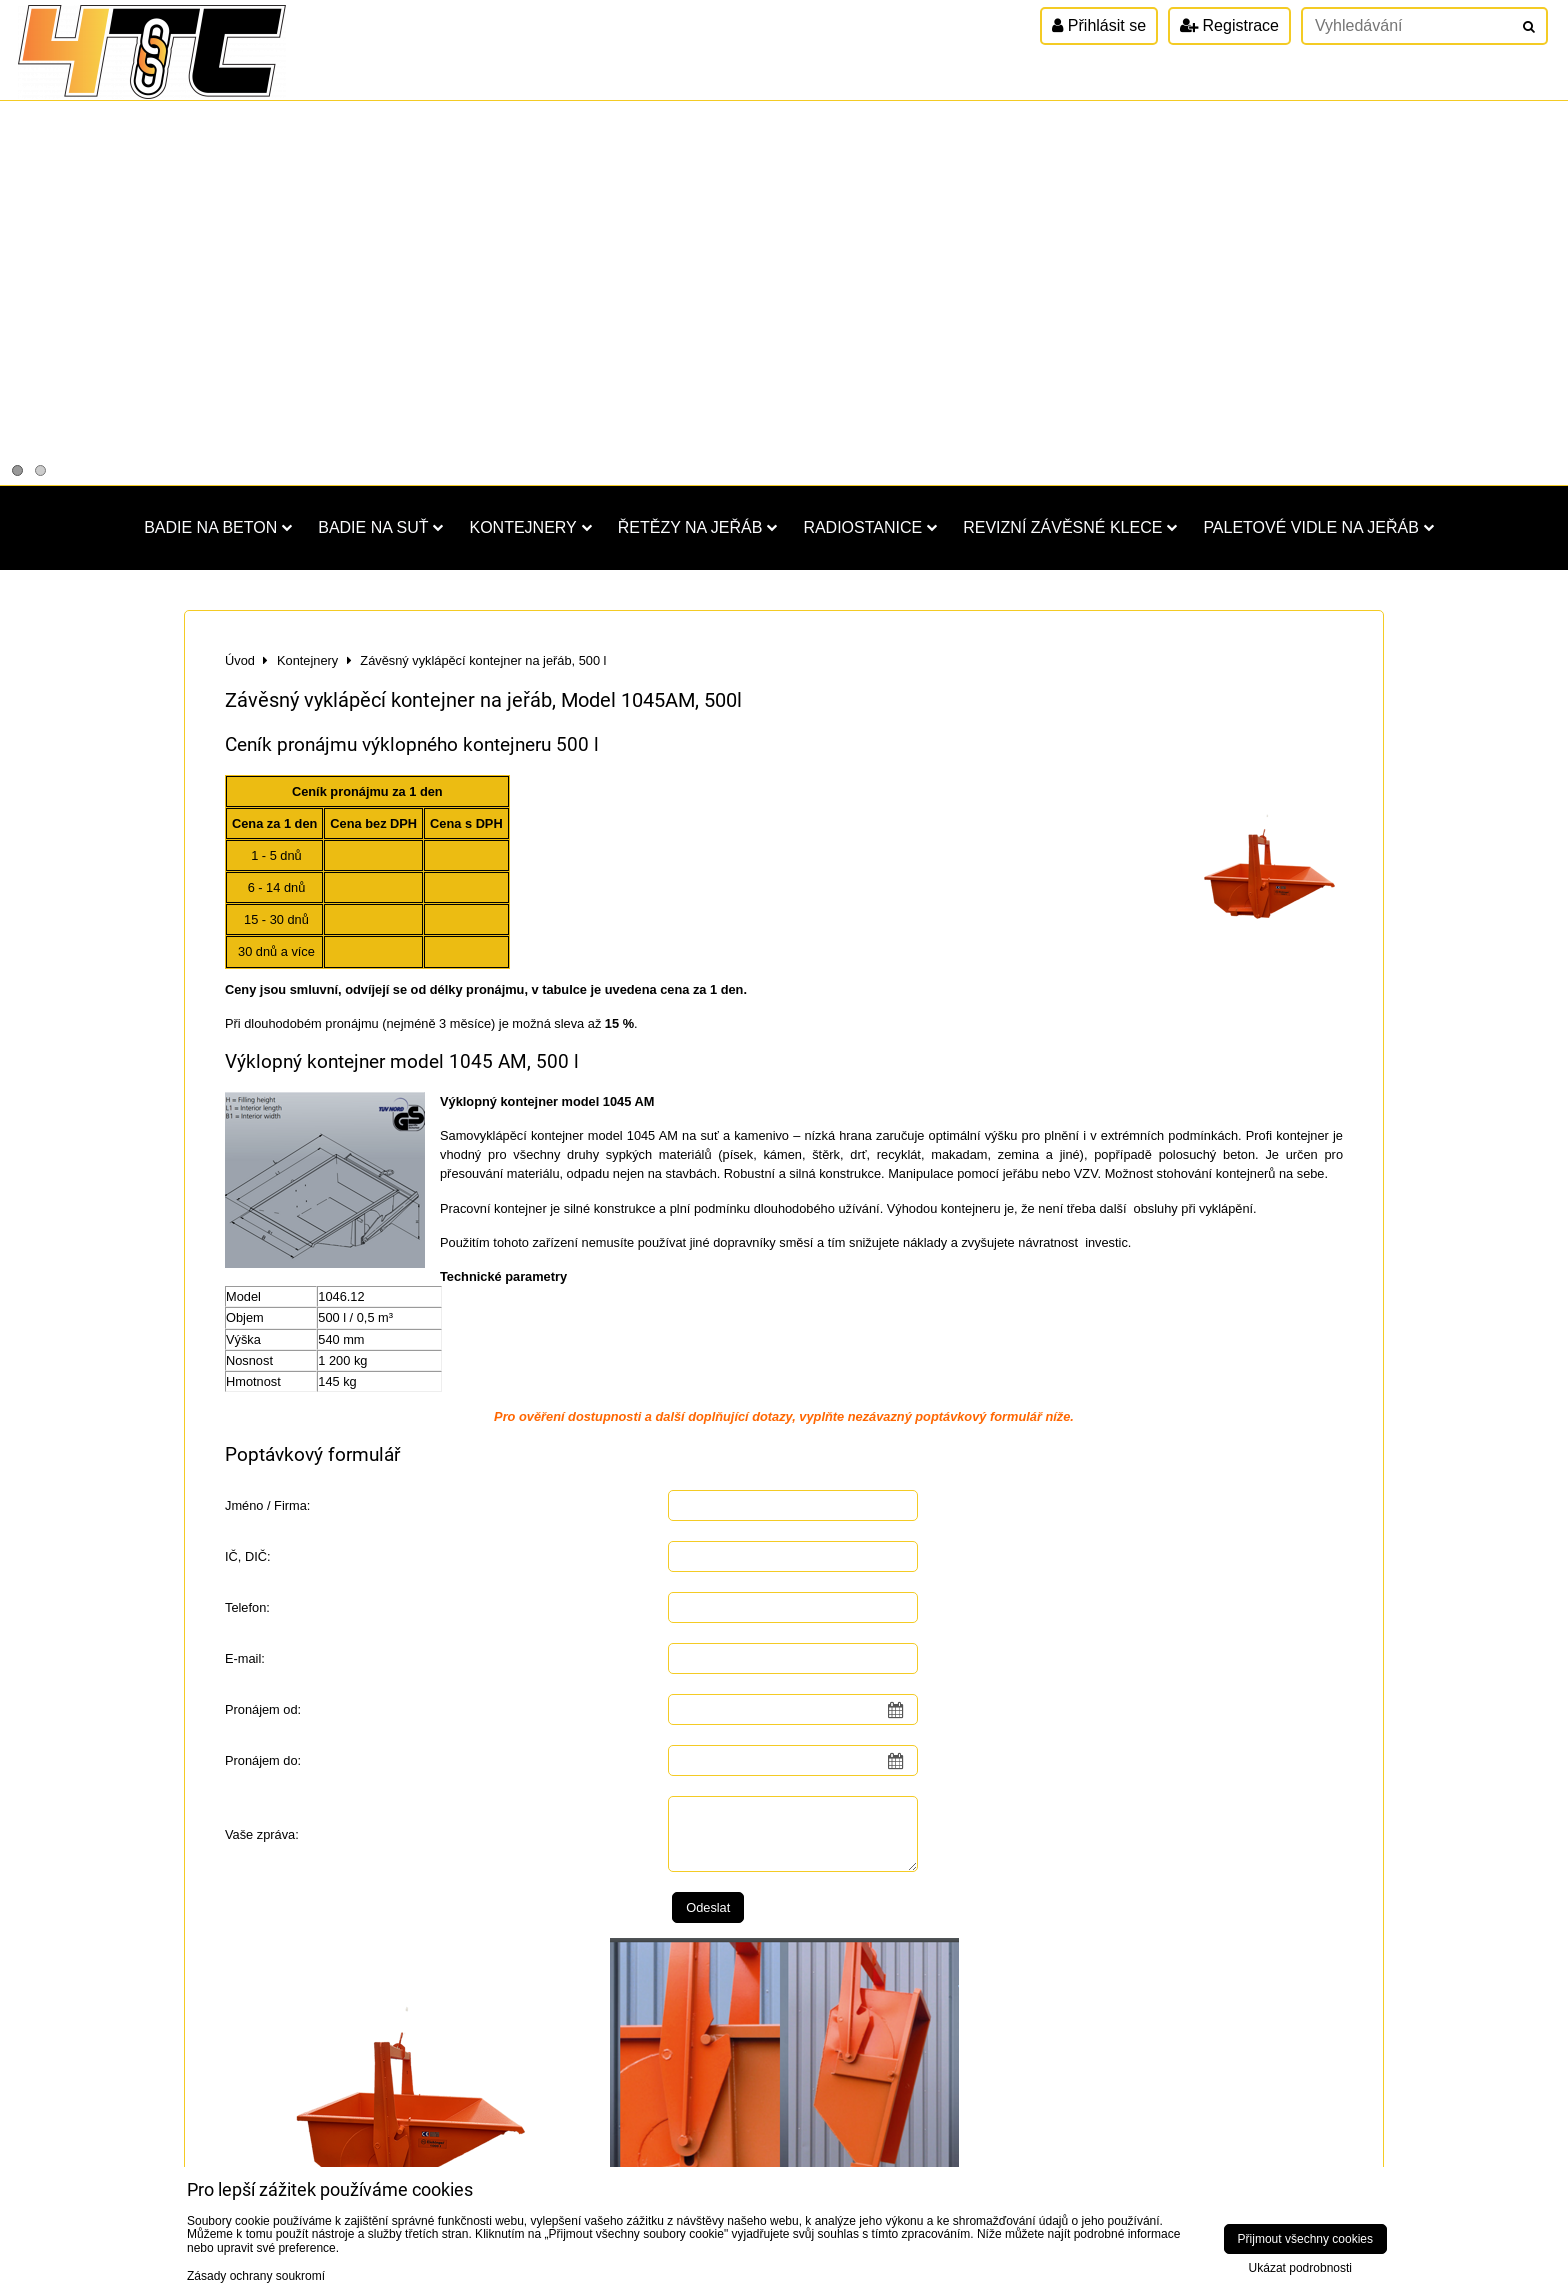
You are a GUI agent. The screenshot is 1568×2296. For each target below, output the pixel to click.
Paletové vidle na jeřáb (1318, 527)
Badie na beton (218, 527)
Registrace (1229, 25)
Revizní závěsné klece (1070, 527)
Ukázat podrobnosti (1300, 2268)
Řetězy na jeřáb (698, 527)
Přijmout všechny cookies (1305, 2239)
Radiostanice (870, 527)
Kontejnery (530, 527)
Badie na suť (380, 527)
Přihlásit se (1099, 25)
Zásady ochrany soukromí (256, 2276)
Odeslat (708, 1907)
